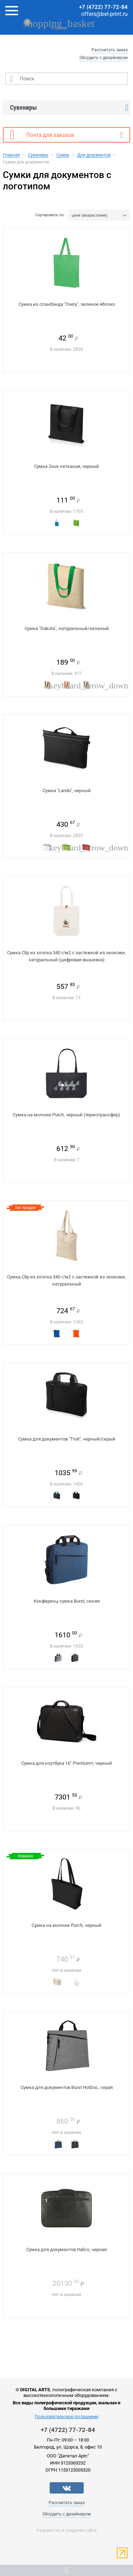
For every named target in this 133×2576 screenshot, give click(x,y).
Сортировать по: (50, 215)
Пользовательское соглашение (66, 2416)
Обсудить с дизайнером (103, 57)
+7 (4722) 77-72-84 (103, 7)
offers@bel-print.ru (104, 14)
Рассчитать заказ (110, 49)
